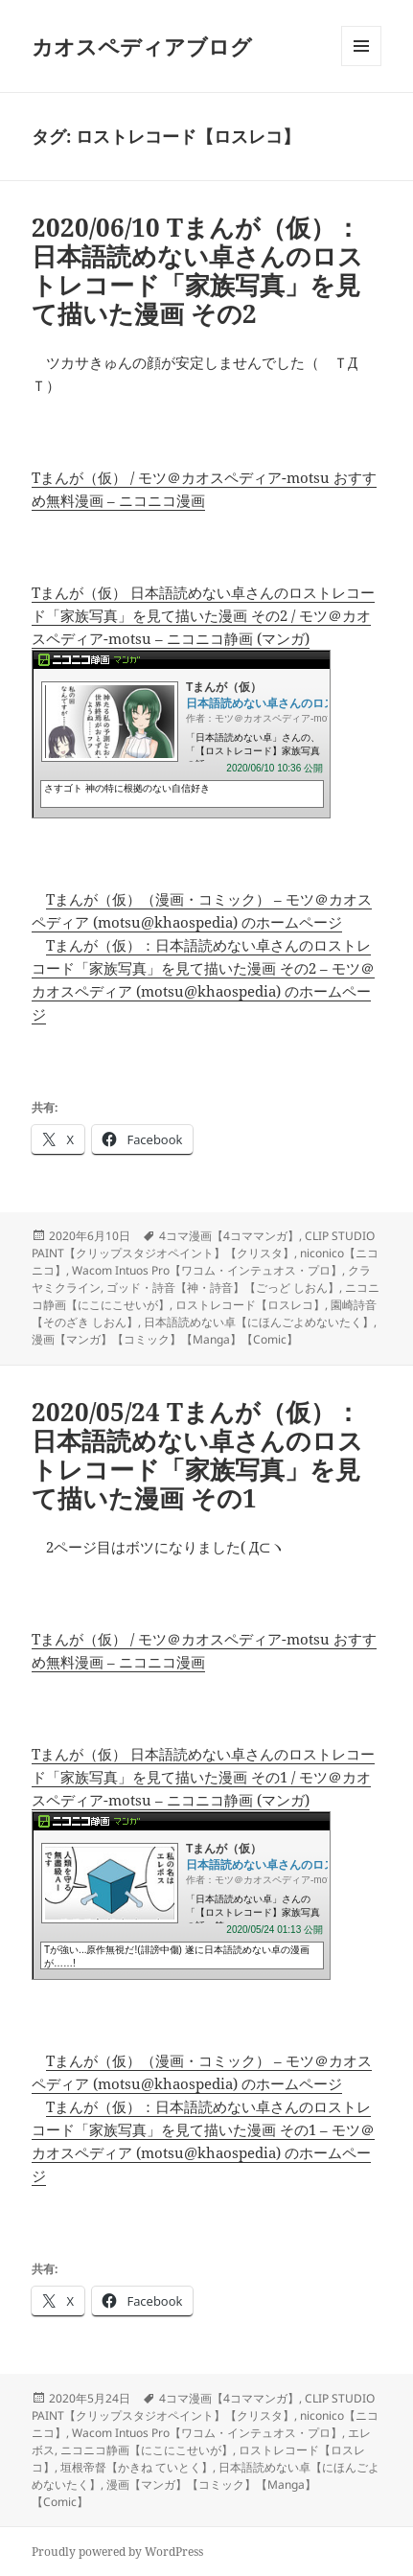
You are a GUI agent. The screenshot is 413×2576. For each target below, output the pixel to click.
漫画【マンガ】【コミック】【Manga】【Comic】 (165, 1339)
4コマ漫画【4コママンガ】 (229, 1236)
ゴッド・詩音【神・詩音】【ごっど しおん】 (222, 1287)
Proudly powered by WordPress (117, 2551)
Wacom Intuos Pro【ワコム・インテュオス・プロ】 (207, 1270)
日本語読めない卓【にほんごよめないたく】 (259, 1322)
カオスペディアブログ (142, 46)
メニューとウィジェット (361, 65)
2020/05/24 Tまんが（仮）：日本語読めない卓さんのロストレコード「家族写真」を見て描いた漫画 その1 (197, 1454)
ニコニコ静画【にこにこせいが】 (146, 2450)
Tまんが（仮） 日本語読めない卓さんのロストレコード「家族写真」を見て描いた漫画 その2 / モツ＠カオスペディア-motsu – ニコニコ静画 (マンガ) (203, 615)
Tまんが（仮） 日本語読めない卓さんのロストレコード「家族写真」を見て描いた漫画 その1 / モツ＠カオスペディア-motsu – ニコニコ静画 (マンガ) (203, 1776)
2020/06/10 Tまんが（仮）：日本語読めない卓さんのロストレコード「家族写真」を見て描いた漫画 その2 (197, 270)
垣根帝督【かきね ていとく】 (136, 2467)
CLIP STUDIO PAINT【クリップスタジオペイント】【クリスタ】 (203, 1244)
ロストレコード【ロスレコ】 (250, 1305)
